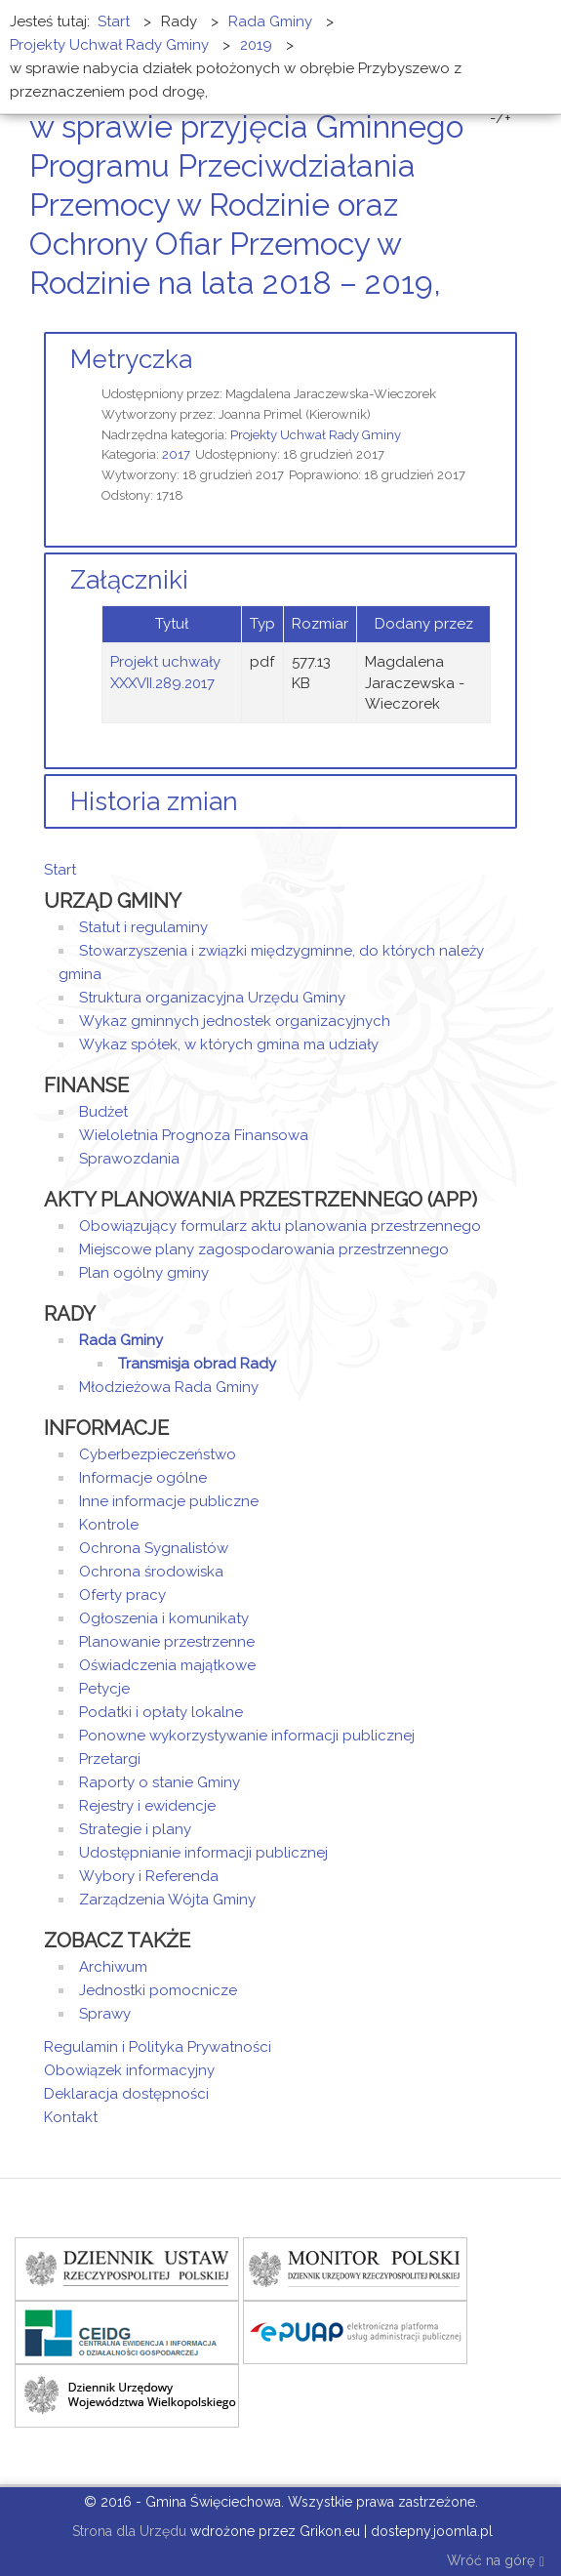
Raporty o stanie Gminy (159, 1782)
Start (60, 870)
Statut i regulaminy (143, 927)
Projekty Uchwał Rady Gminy (315, 435)
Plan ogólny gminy (144, 1273)
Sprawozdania (129, 1158)
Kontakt (71, 2117)
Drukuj (488, 319)
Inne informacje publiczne (169, 1501)
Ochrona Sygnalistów (153, 1548)
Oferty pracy (122, 1595)
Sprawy (105, 2014)
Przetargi (109, 1759)
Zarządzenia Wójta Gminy (167, 1899)
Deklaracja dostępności (126, 2094)
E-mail (511, 319)
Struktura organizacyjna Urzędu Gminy (212, 997)
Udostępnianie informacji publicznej (203, 1852)
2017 (176, 454)
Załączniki (129, 579)
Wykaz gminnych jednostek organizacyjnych (234, 1021)
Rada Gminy (121, 1340)
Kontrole (109, 1524)
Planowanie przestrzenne (167, 1642)
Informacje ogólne (143, 1478)
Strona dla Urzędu (127, 2531)
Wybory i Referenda (149, 1876)
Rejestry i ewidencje (147, 1806)
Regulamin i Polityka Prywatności (157, 2047)
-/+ (500, 118)
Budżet (103, 1112)
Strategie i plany (135, 1829)
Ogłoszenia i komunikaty (164, 1618)
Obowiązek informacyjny (129, 2070)
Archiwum (113, 1967)
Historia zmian (154, 801)
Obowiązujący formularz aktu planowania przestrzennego (280, 1226)
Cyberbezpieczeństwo (157, 1454)
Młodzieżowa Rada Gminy (169, 1387)
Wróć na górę (495, 2562)
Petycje (104, 1688)
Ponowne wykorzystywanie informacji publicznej (247, 1735)
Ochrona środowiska (151, 1571)
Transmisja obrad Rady (197, 1363)
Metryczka (131, 359)
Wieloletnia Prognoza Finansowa (193, 1135)
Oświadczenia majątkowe (167, 1665)
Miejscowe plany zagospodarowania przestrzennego (264, 1249)
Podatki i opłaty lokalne (161, 1712)
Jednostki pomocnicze (158, 1990)
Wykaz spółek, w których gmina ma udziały (229, 1044)
